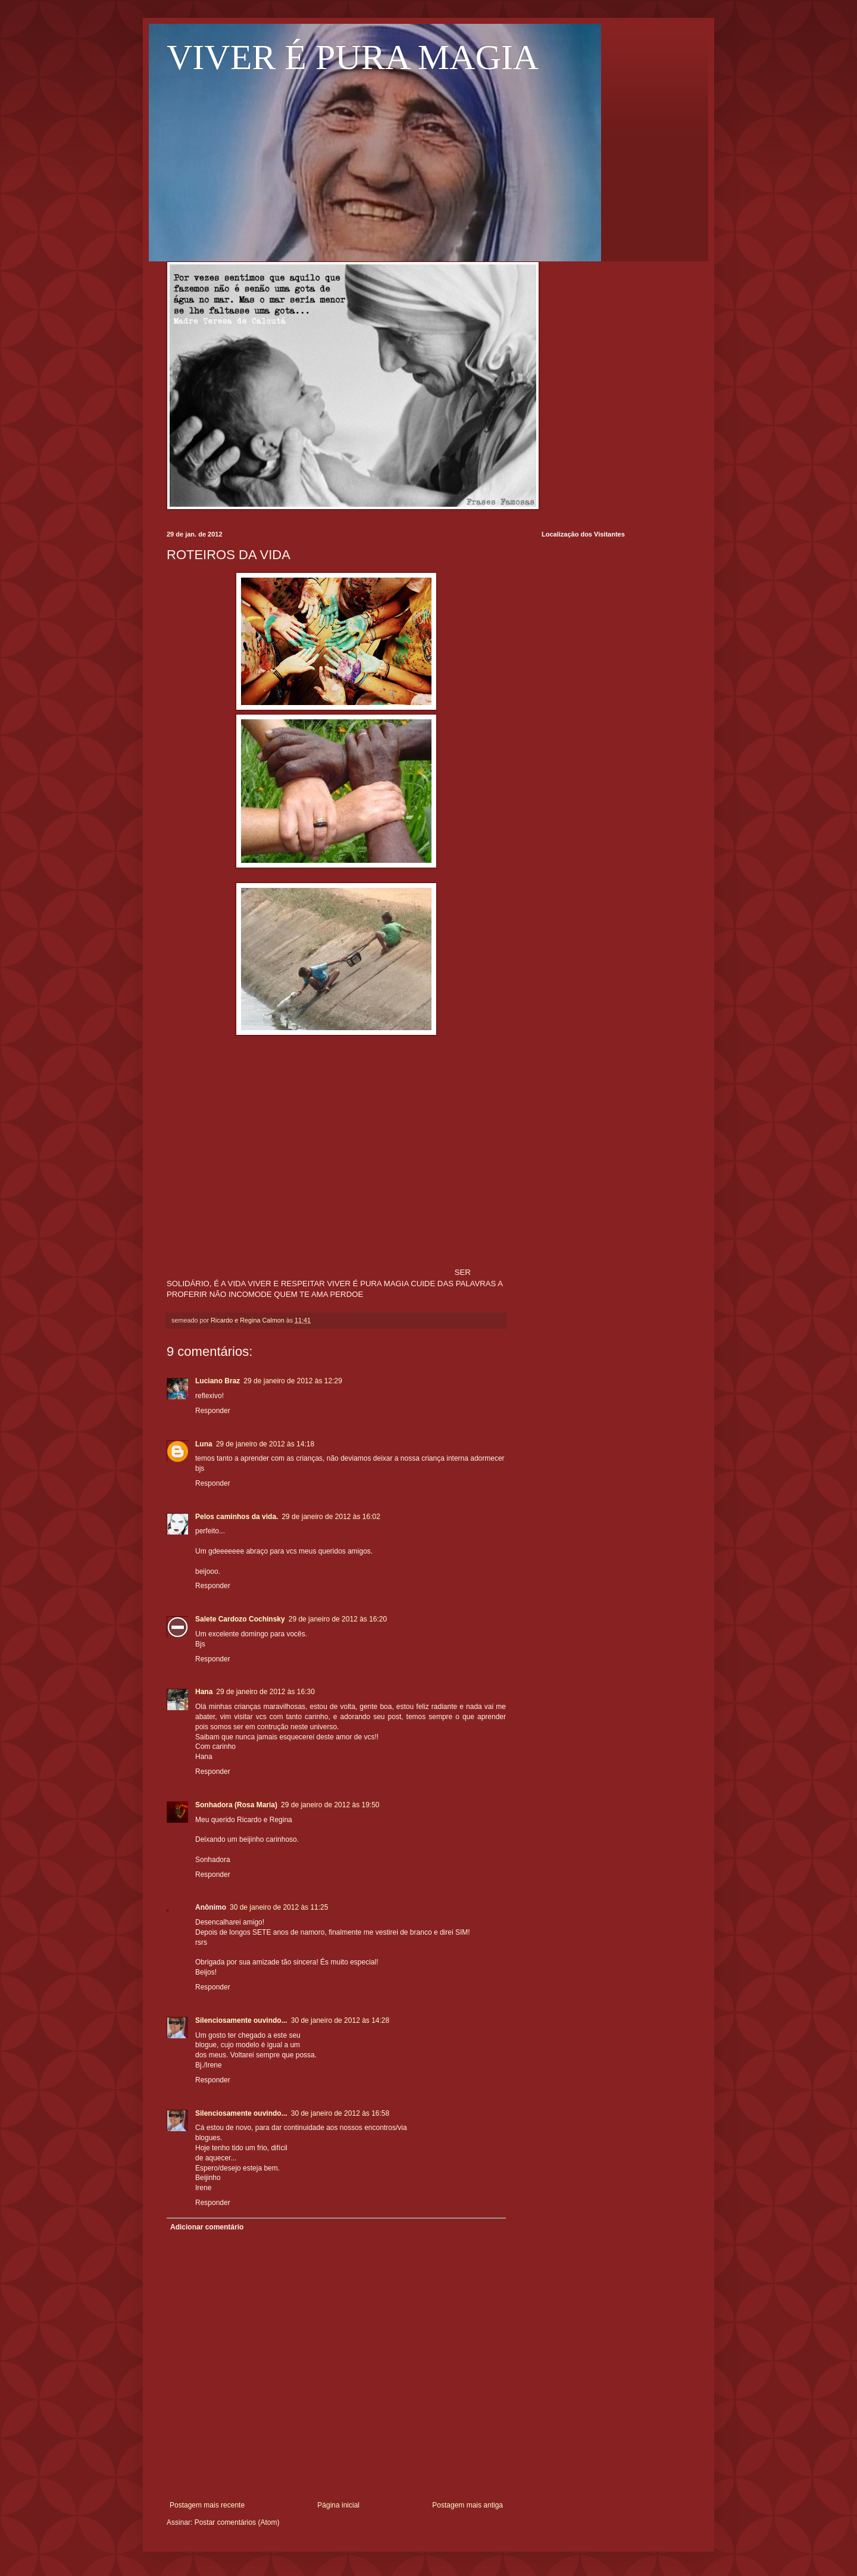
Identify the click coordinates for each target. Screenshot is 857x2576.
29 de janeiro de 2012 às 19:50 (330, 1805)
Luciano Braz (217, 1381)
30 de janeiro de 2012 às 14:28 (340, 2020)
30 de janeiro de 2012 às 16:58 (340, 2113)
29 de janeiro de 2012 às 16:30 (265, 1692)
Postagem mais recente (207, 2505)
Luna (203, 1444)
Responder (212, 1410)
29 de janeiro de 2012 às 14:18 (265, 1444)
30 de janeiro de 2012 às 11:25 (279, 1907)
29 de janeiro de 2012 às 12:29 (292, 1381)
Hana (203, 1692)
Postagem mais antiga (467, 2505)
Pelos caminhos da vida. (236, 1516)
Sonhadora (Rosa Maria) (236, 1805)
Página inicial (338, 2505)
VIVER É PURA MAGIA (353, 57)
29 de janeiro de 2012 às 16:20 (338, 1619)
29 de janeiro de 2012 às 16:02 (331, 1516)
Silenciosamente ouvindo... (241, 2020)
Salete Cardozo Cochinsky (240, 1619)
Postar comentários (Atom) (237, 2522)
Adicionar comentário (206, 2227)
